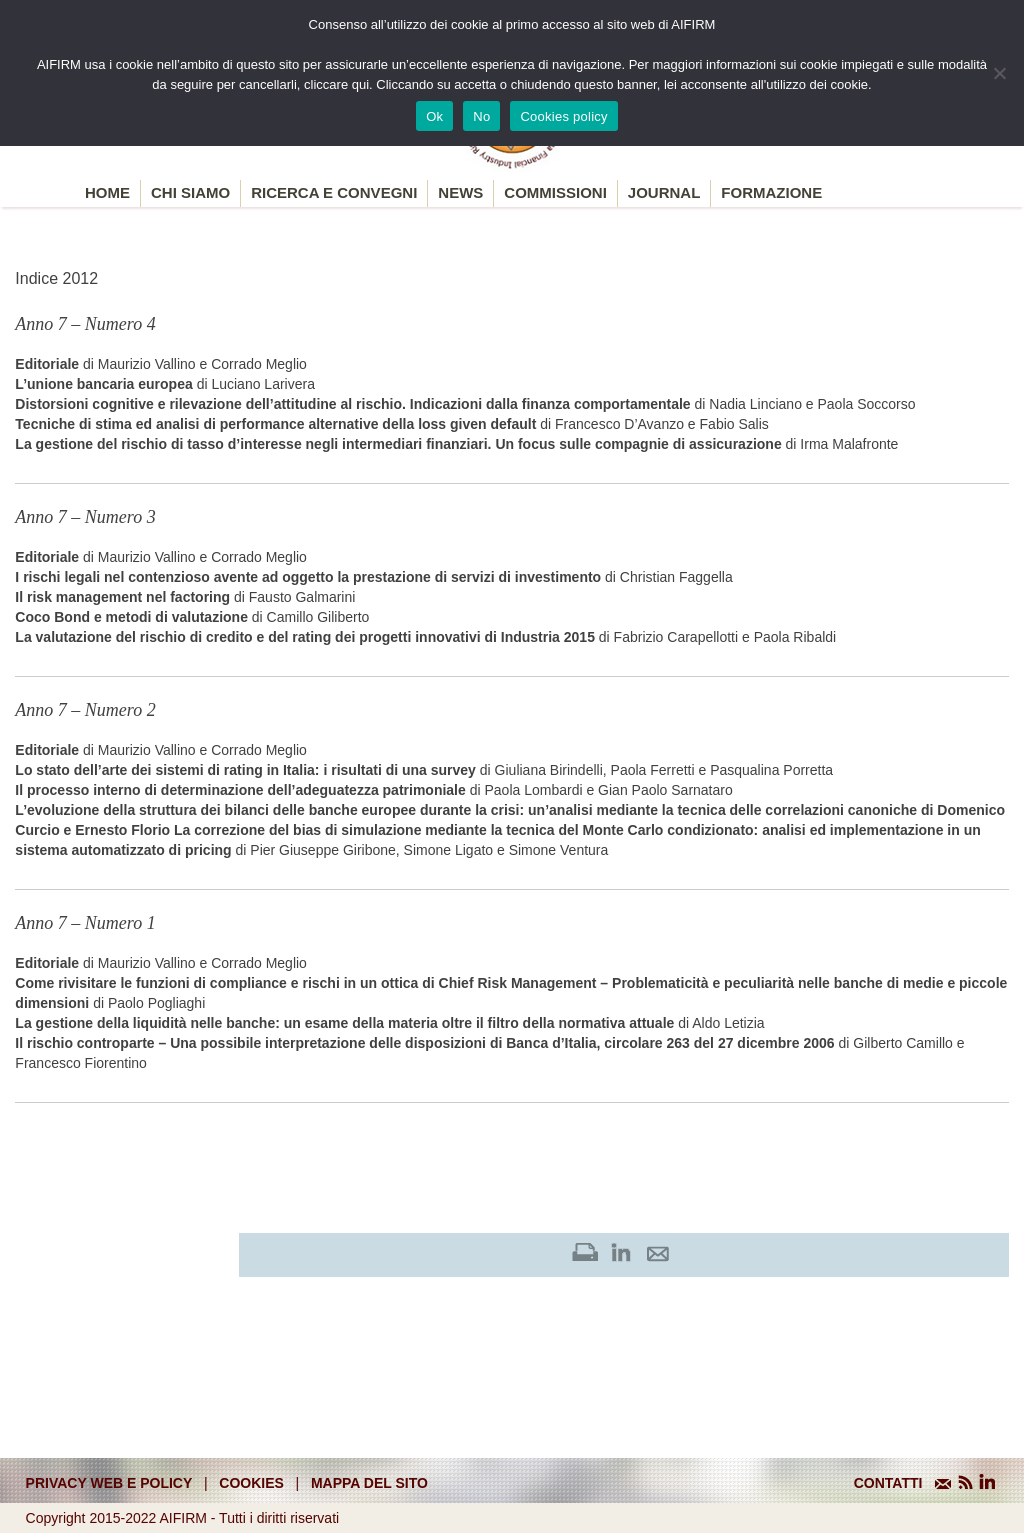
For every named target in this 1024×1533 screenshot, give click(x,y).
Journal (664, 192)
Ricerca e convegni (334, 192)
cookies (251, 1483)
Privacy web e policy (109, 1483)
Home (107, 192)
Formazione (771, 192)
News (460, 192)
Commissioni (555, 192)
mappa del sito (369, 1483)
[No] (999, 73)
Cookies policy (563, 116)
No (481, 116)
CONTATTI (888, 1483)
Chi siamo (190, 192)
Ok (434, 116)
